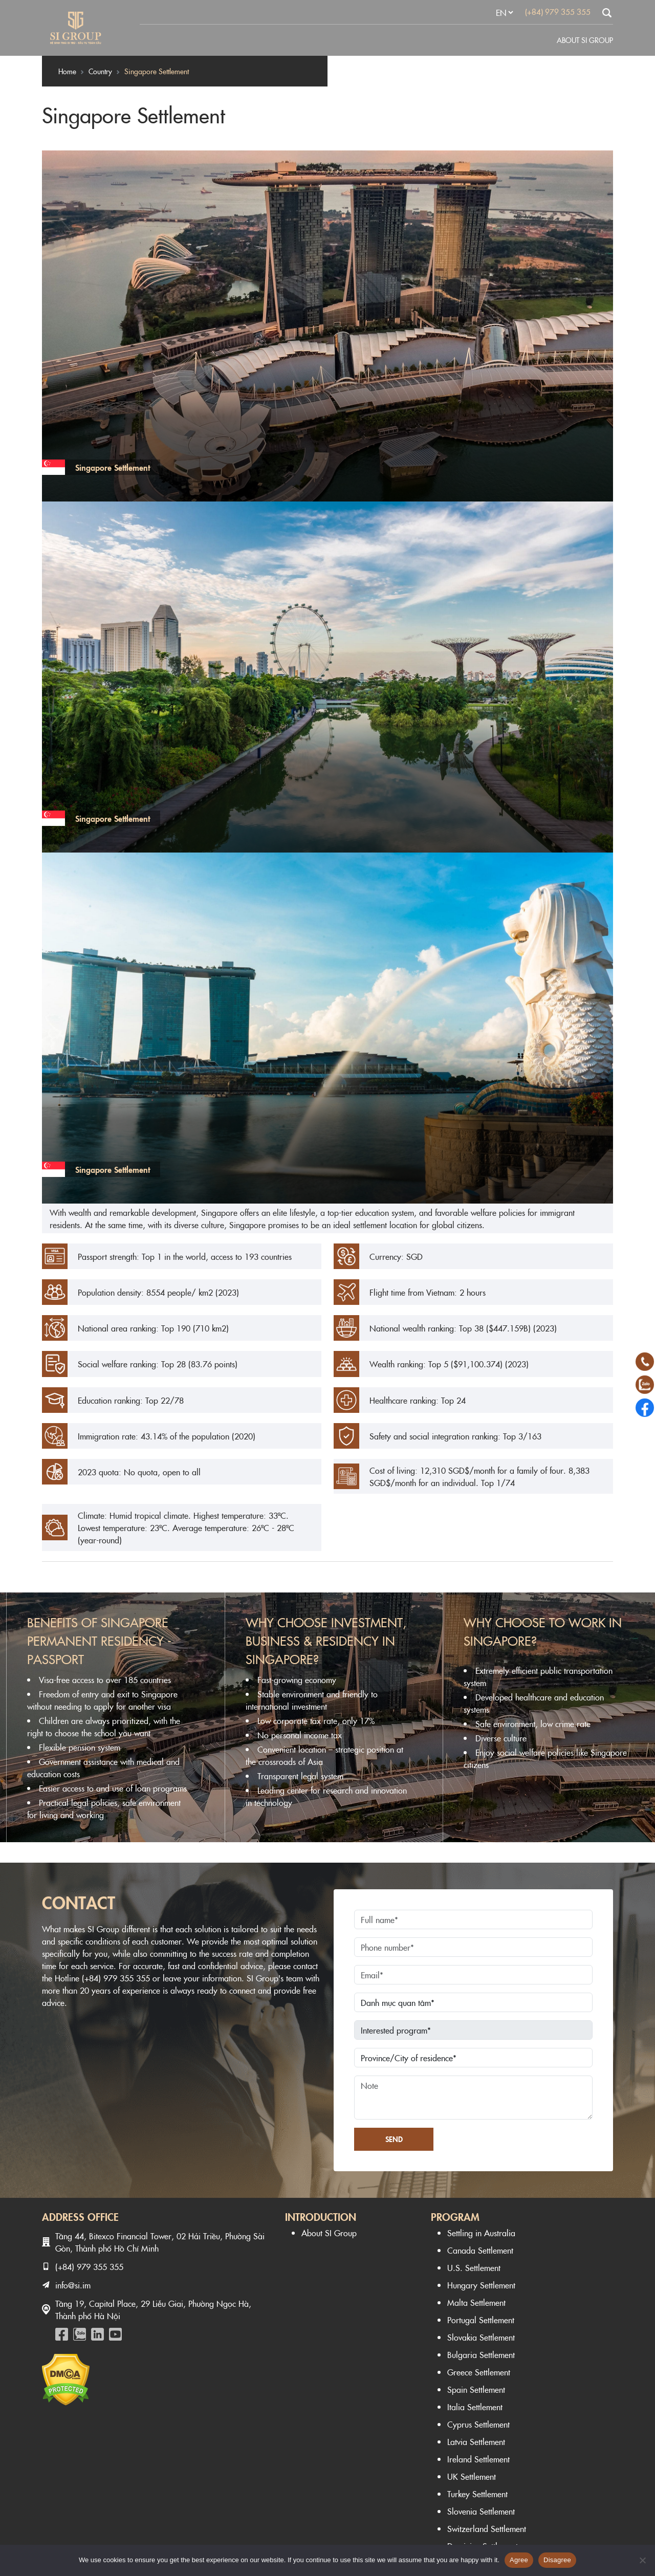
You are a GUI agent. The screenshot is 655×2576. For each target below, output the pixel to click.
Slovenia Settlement (481, 2511)
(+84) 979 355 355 (558, 11)
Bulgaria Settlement (481, 2354)
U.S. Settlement (473, 2267)
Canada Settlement (480, 2250)
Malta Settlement (476, 2302)
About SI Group (585, 40)
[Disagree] (642, 2560)
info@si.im (73, 2284)
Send (394, 2139)
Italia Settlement (475, 2406)
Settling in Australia (481, 2232)
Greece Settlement (478, 2371)
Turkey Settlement (477, 2493)
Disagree (557, 2560)
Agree (519, 2560)
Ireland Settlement (478, 2458)
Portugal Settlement (480, 2319)
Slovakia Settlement (481, 2337)
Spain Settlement (476, 2389)
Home (67, 71)
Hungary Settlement (481, 2284)
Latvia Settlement (476, 2441)
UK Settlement (471, 2476)
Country (100, 71)
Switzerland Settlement (486, 2528)
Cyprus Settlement (478, 2424)
